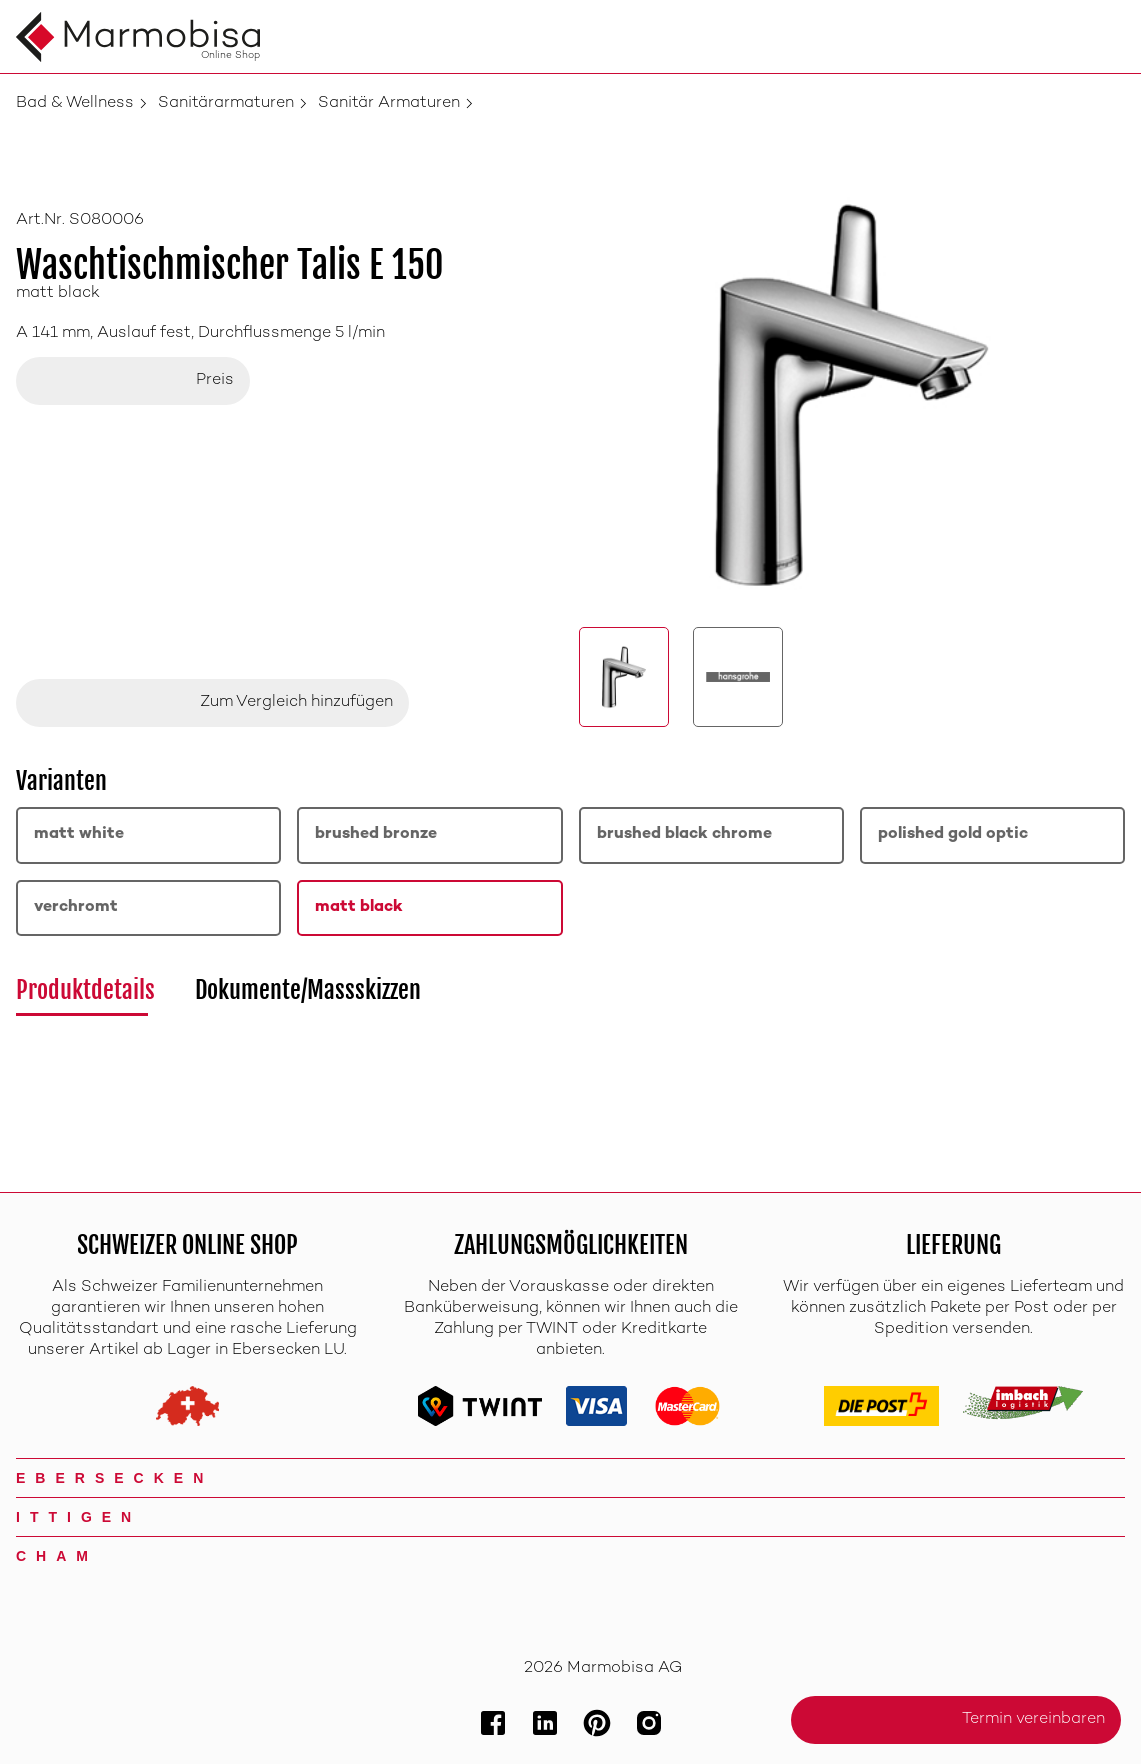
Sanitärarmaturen (226, 103)
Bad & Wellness (75, 103)
